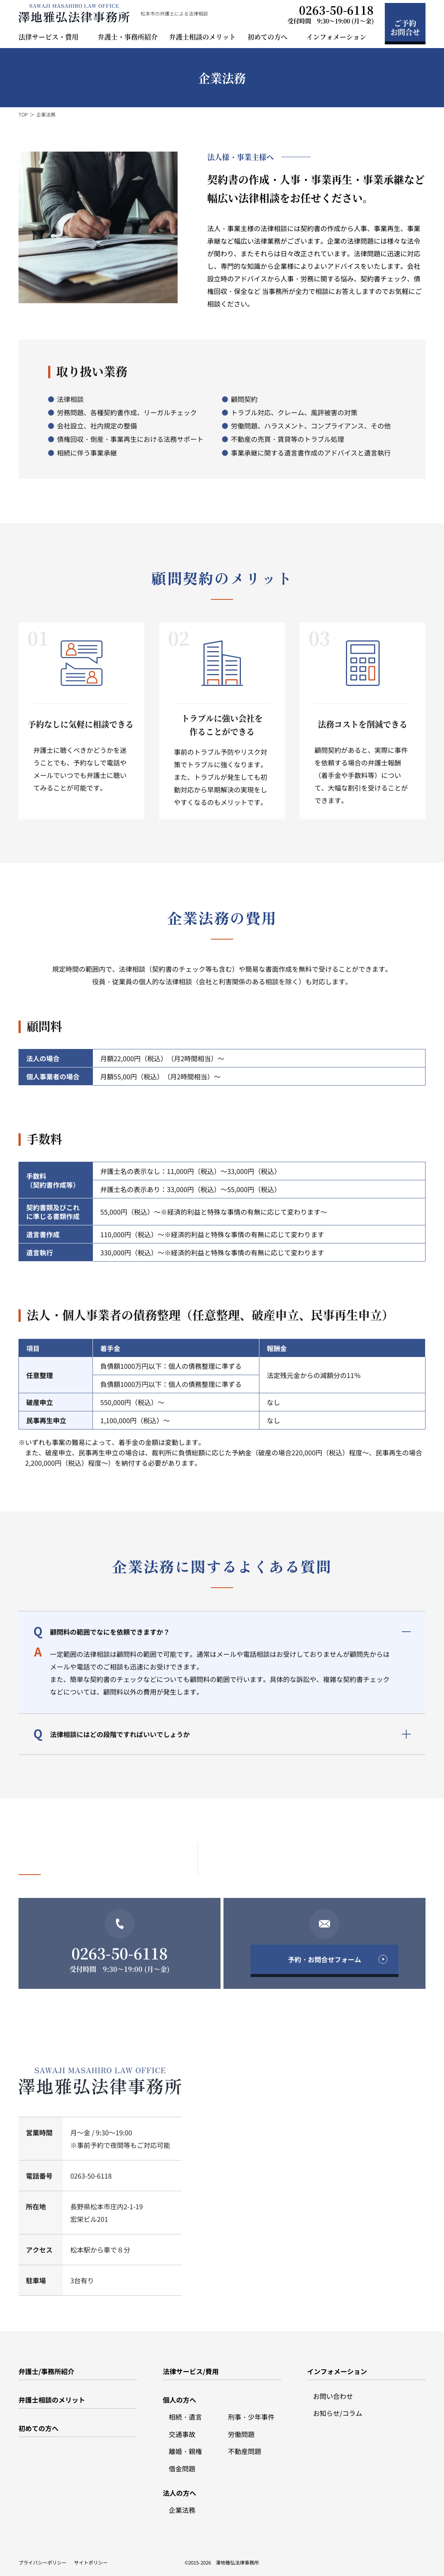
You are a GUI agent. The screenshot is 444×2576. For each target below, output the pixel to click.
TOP (23, 114)
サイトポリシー (91, 2557)
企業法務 (182, 2505)
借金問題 (182, 2463)
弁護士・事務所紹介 (128, 36)
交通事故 (182, 2429)
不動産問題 (244, 2446)
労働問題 (241, 2429)
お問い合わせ (333, 2391)
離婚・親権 (185, 2446)
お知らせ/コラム (337, 2408)
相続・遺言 (185, 2412)
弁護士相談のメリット (202, 36)
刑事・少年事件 (251, 2412)
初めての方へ (38, 2423)
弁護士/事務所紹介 (46, 2366)
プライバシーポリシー (42, 2557)
